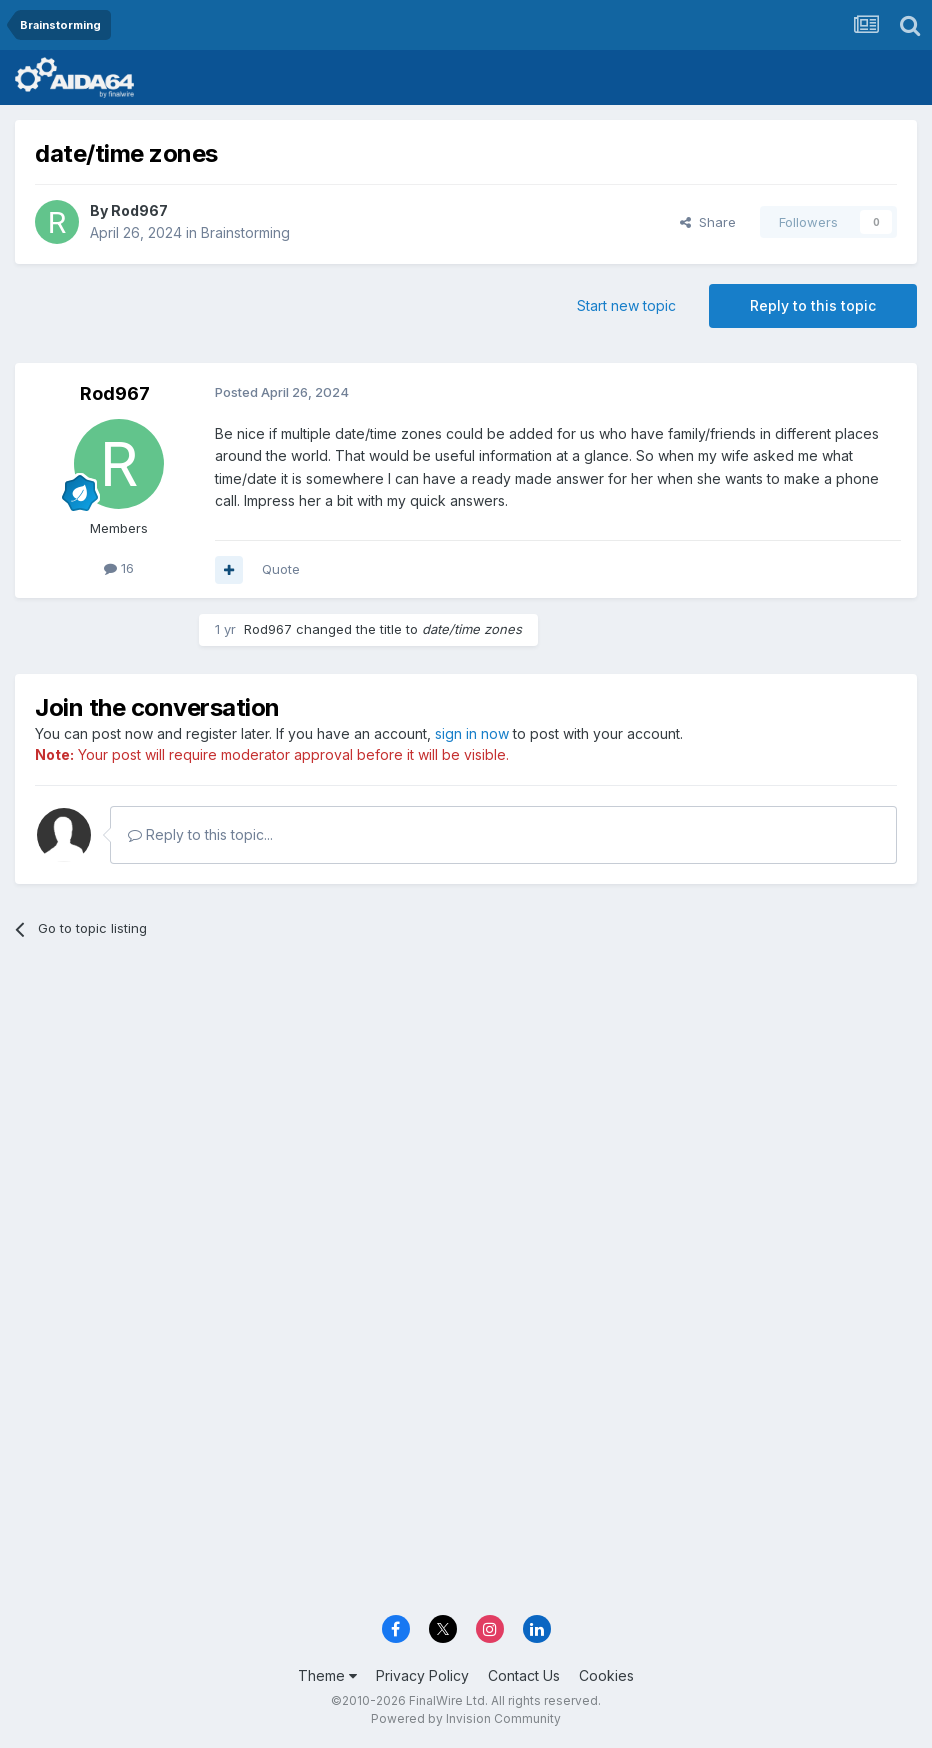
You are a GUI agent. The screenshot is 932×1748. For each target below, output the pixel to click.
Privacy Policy (422, 1675)
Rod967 (139, 210)
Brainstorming (245, 232)
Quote (281, 569)
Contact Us (524, 1675)
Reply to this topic (813, 305)
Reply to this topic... (200, 834)
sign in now (472, 733)
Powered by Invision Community (466, 1718)
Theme (327, 1675)
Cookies (606, 1675)
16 (119, 568)
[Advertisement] (466, 1109)
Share (708, 222)
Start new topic (626, 305)
